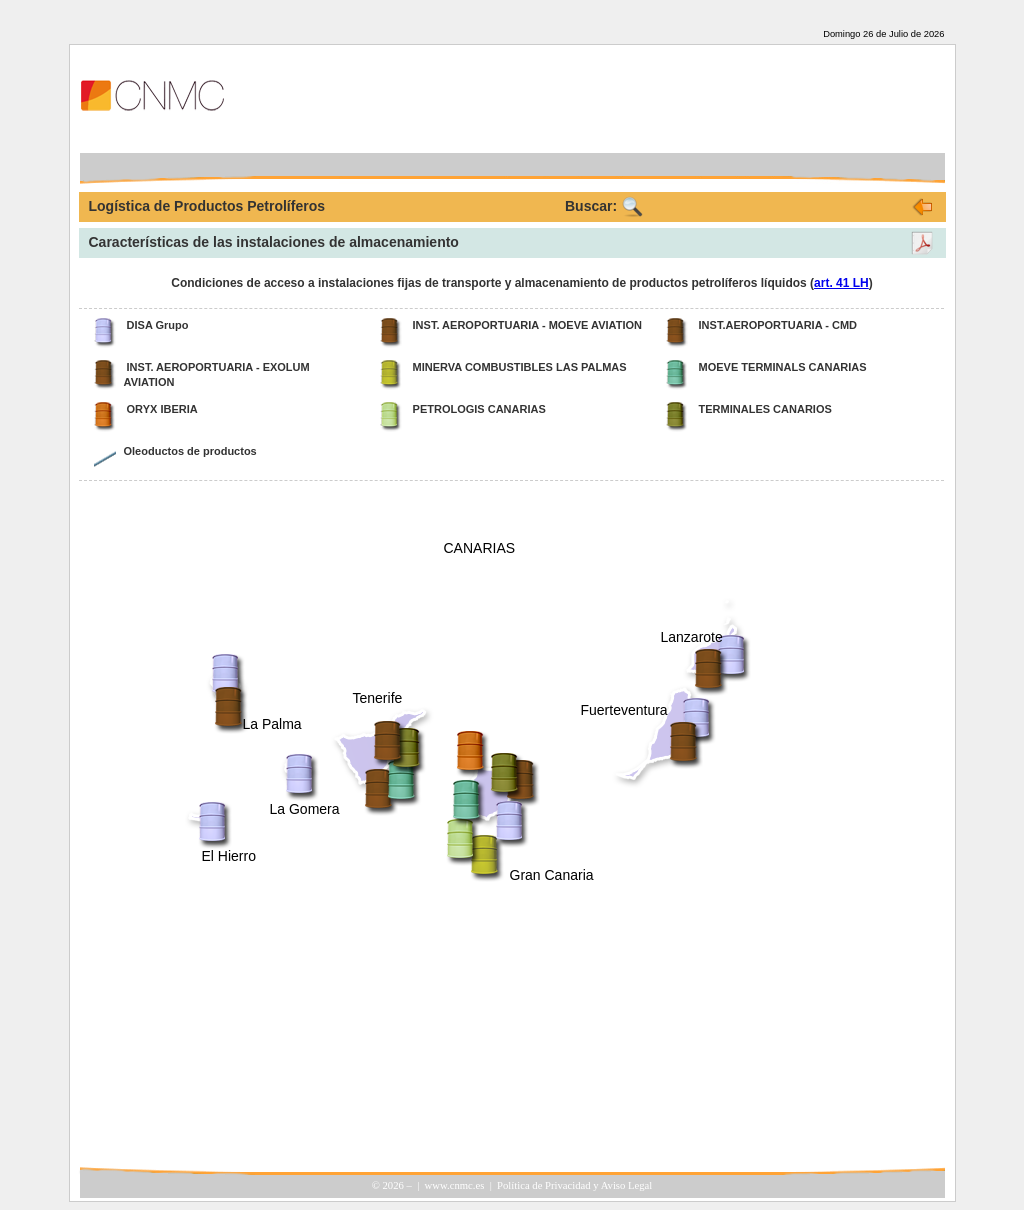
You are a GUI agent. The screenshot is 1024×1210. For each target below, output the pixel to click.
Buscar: (591, 206)
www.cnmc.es (455, 1185)
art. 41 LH (841, 283)
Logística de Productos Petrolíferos (207, 206)
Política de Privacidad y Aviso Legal (574, 1185)
